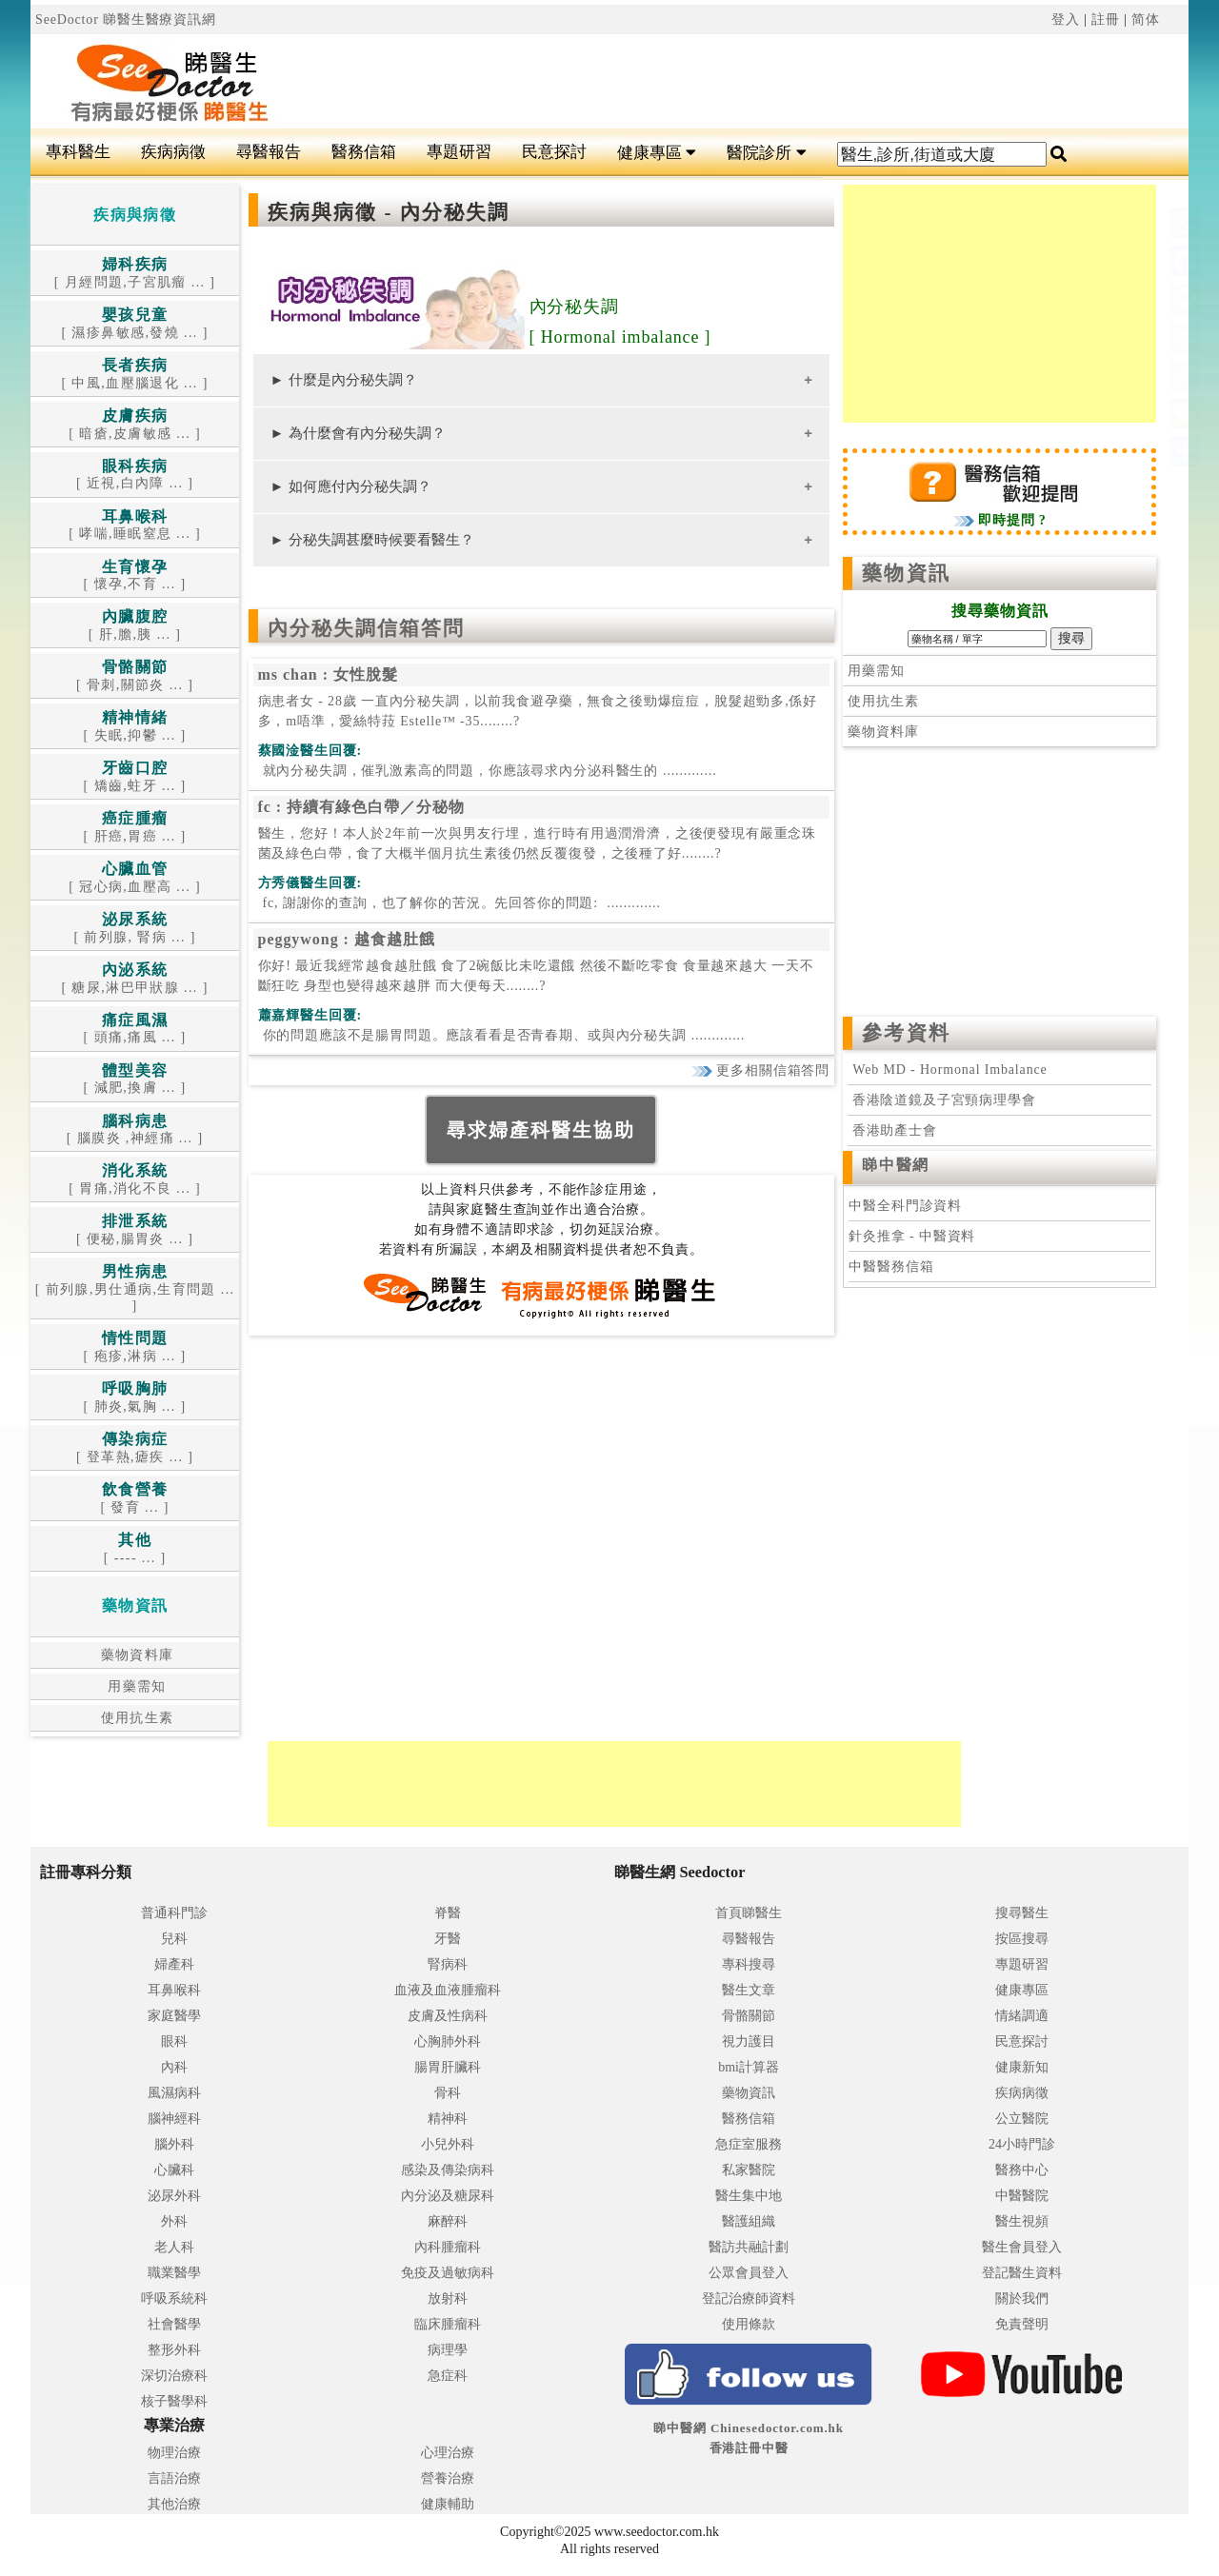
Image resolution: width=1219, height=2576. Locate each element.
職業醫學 (174, 2273)
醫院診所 (766, 153)
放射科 (448, 2298)
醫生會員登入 (1022, 2247)
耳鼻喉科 (174, 1990)
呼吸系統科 (174, 2298)
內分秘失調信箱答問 (367, 628)
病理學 (448, 2350)
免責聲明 (1022, 2324)
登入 (1065, 19)
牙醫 (447, 1939)
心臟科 (174, 2170)
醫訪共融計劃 (749, 2247)
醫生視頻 (1022, 2221)
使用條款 (748, 2324)
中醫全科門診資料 (905, 1206)
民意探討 (554, 152)
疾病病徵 (173, 152)
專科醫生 (78, 152)
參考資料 (905, 1032)
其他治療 (174, 2504)
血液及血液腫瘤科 (447, 1990)
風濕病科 (174, 2093)
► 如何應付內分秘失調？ (350, 486)
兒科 (174, 1939)
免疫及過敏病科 (447, 2273)
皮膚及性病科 (448, 2016)
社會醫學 (174, 2324)
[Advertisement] (706, 82)
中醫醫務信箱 (891, 1266)
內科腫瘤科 (447, 2247)
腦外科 (174, 2144)
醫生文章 (748, 1990)
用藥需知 (135, 1686)
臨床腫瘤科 (447, 2324)
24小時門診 (1022, 2144)
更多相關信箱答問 (760, 1070)
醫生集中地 (748, 2196)
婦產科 (174, 1964)
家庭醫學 (174, 2016)
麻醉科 (448, 2221)
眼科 (174, 2041)
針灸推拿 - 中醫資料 (912, 1236)
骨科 (447, 2093)
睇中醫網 (895, 1165)
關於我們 (1022, 2298)
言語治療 (174, 2478)
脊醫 (447, 1913)
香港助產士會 (892, 1130)
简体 (1145, 19)
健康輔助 (447, 2504)
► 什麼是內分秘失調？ (343, 379)
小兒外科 (447, 2144)
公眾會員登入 (749, 2273)
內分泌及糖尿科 (447, 2196)
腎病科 (448, 1964)
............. (487, 771)
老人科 (174, 2247)
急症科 (448, 2375)
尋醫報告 (268, 152)
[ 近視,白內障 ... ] (134, 475)
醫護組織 (748, 2221)
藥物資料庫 (135, 1655)
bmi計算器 (748, 2067)
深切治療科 (174, 2375)
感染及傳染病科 (447, 2170)
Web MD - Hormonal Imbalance (949, 1069)
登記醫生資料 (1022, 2273)
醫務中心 (1022, 2170)
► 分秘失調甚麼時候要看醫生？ (372, 539)
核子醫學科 (174, 2401)
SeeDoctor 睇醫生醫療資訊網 (125, 19)
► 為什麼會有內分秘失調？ (358, 433)
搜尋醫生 (1022, 1913)
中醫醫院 (1022, 2196)
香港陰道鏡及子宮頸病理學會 (941, 1100)
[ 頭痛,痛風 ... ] (135, 1029)
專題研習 (459, 152)
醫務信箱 (363, 152)
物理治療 (174, 2453)
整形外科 (174, 2350)
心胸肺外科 (447, 2041)
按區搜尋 (1022, 1939)
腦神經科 (174, 2118)
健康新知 (1022, 2067)
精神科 (448, 2118)
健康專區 (656, 153)
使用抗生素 (135, 1718)
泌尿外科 (174, 2196)
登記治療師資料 (748, 2298)
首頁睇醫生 (748, 1913)
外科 (174, 2221)
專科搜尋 (748, 1964)
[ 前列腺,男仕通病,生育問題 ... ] (135, 1289)
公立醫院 (1022, 2118)
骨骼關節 (748, 2016)
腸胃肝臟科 (447, 2067)
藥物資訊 (905, 573)
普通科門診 (174, 1913)
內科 (174, 2067)
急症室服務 (748, 2144)
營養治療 (447, 2478)
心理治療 (447, 2453)
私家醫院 (748, 2170)
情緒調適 (1022, 2016)
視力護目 (748, 2041)
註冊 (1105, 19)
